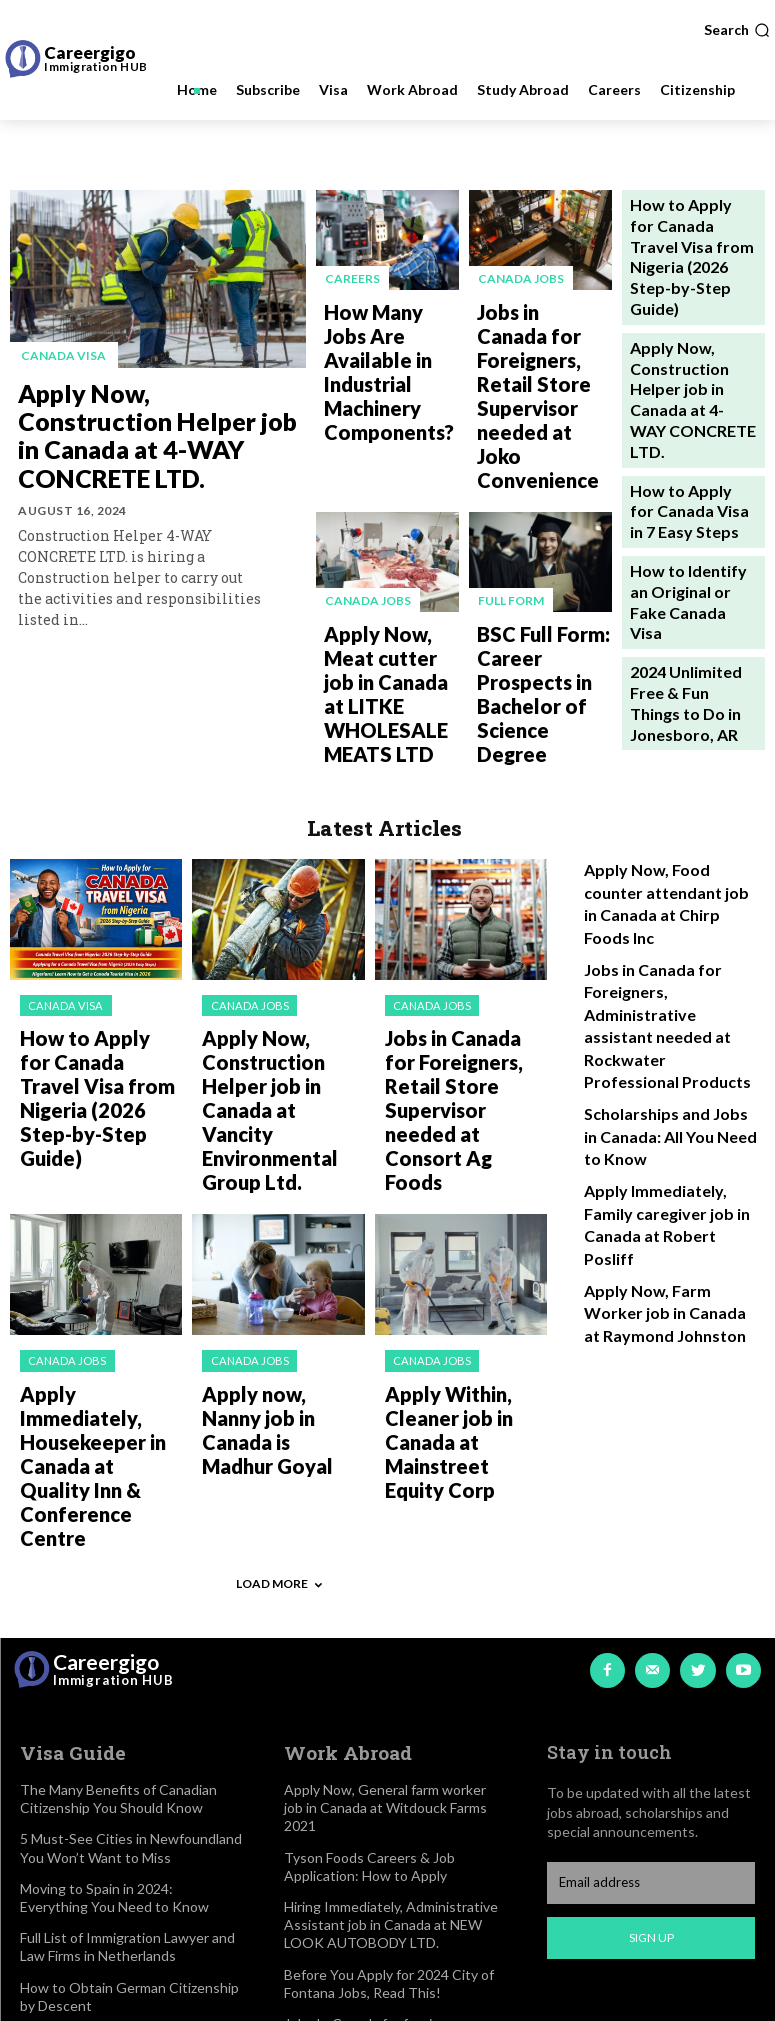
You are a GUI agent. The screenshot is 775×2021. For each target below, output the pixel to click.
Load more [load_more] (279, 1223)
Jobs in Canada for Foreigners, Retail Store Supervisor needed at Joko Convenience (539, 341)
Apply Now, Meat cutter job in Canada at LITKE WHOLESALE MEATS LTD (382, 555)
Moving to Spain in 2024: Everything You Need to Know (114, 1532)
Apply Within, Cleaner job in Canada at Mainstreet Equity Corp (466, 1147)
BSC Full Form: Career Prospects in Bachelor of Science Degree (538, 546)
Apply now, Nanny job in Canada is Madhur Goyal (281, 1147)
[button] (737, 30)
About (304, 1790)
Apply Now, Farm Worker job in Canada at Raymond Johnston (664, 1018)
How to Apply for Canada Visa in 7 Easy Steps (687, 389)
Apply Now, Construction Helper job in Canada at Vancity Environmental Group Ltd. (278, 896)
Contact (310, 1880)
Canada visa (60, 355)
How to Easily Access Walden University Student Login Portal (118, 1843)
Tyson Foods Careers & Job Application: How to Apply (369, 1501)
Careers (351, 277)
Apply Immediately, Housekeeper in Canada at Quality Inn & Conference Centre (100, 1155)
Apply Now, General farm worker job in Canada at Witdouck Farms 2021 (385, 1442)
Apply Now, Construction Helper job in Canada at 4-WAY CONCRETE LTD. (148, 419)
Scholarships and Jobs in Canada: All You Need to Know (661, 887)
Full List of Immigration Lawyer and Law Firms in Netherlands (127, 1581)
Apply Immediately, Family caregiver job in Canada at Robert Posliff (666, 952)
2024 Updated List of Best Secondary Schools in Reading (113, 1941)
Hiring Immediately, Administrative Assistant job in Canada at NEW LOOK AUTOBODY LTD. (391, 1559)
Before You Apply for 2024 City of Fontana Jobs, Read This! (389, 1618)
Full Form (510, 491)
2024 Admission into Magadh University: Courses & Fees (110, 1744)
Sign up (651, 1573)
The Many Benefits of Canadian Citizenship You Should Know (118, 1433)
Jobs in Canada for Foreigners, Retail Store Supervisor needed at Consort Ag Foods (461, 896)
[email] (651, 1519)
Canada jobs (520, 277)
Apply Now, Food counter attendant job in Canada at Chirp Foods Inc (667, 719)
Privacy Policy (326, 1850)
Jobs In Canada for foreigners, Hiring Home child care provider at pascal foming (389, 1676)
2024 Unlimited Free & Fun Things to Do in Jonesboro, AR (691, 526)
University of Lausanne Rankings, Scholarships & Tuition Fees (123, 1793)
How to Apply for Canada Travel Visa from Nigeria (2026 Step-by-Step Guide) (93, 887)
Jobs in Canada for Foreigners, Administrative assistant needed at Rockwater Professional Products (669, 803)
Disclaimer (316, 1820)
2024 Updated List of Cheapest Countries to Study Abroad (118, 1892)
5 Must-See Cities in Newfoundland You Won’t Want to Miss (131, 1482)
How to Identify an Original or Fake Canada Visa (681, 458)
